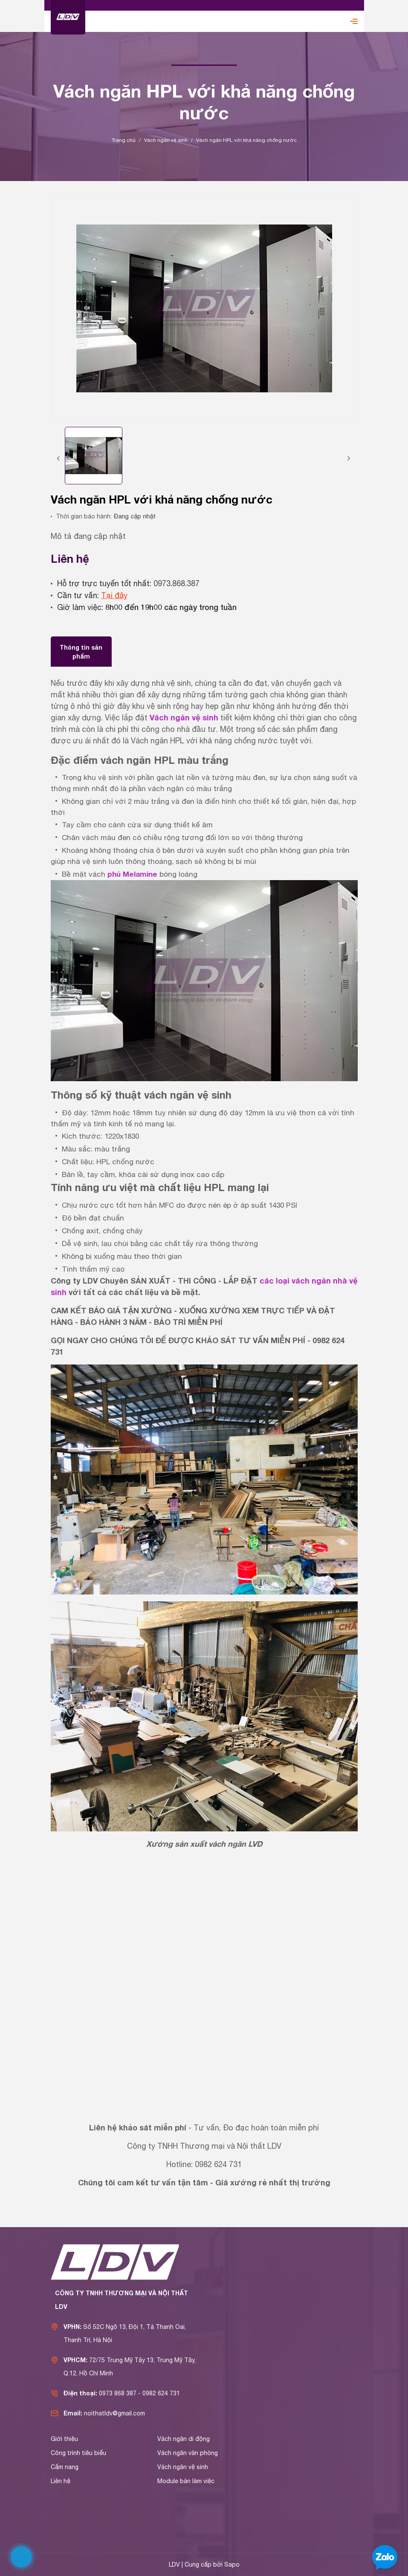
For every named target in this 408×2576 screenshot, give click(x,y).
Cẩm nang (64, 2467)
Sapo (232, 2564)
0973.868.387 (176, 583)
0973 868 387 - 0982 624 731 (139, 2393)
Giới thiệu (64, 2438)
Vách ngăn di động (183, 2438)
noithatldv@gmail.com (114, 2413)
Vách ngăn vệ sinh (184, 717)
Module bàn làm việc (185, 2481)
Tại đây (114, 595)
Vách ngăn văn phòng (187, 2452)
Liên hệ (60, 2481)
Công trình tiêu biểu (78, 2452)
